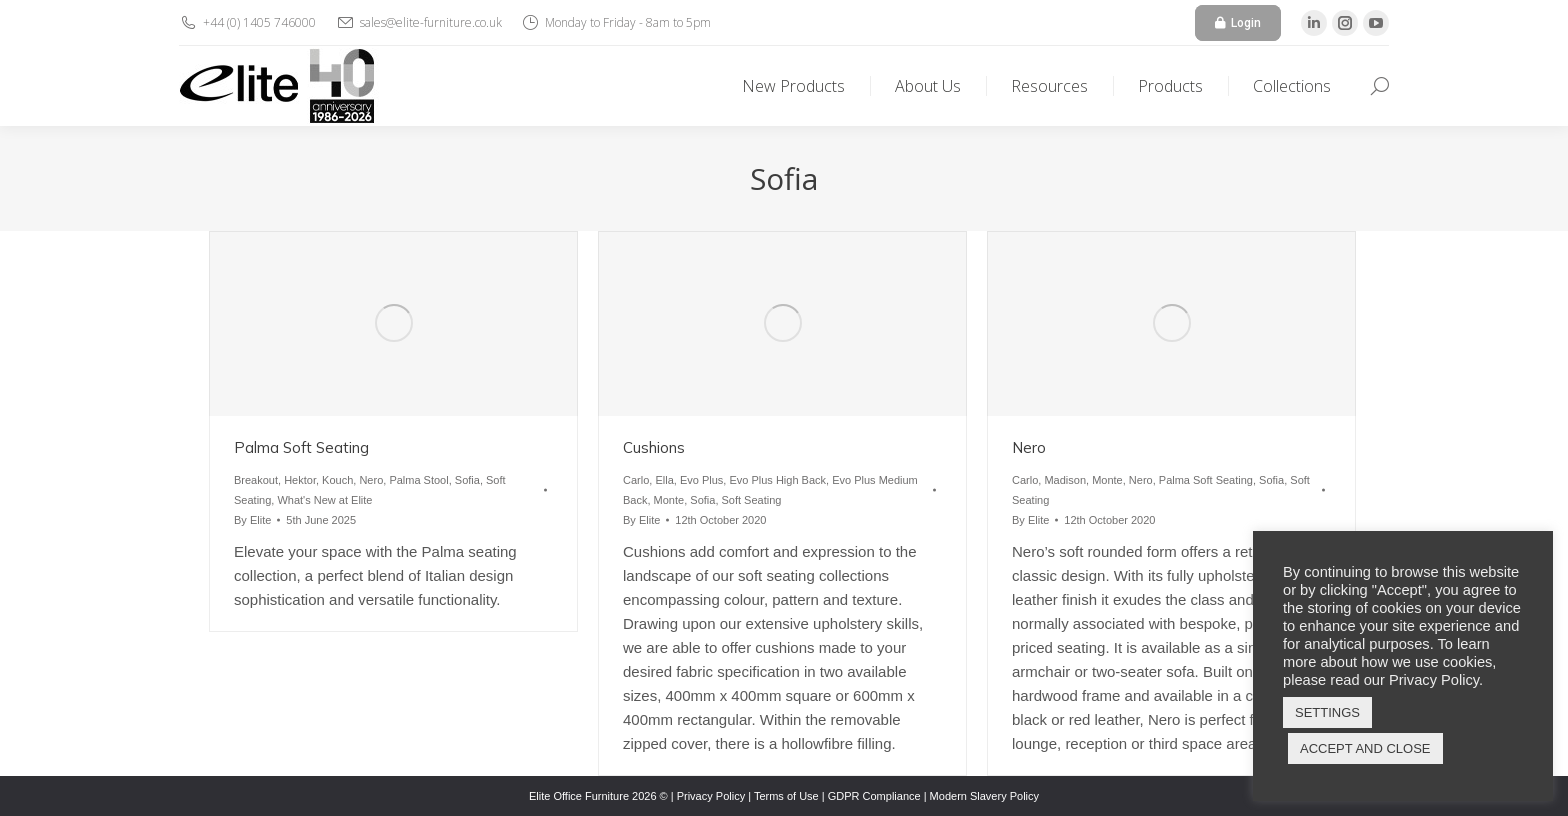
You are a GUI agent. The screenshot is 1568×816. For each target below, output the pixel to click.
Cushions (654, 447)
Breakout (256, 480)
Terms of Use (786, 796)
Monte (669, 500)
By (252, 520)
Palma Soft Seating (301, 447)
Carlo (636, 480)
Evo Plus (701, 480)
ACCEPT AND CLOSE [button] (1365, 748)
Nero (371, 480)
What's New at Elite (324, 500)
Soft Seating (752, 500)
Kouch (337, 480)
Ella (664, 480)
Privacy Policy (711, 796)
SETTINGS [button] (1327, 712)
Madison (1065, 480)
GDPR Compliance (874, 796)
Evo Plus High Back (777, 480)
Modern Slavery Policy (984, 796)
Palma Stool (418, 480)
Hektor (300, 480)
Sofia (467, 480)
